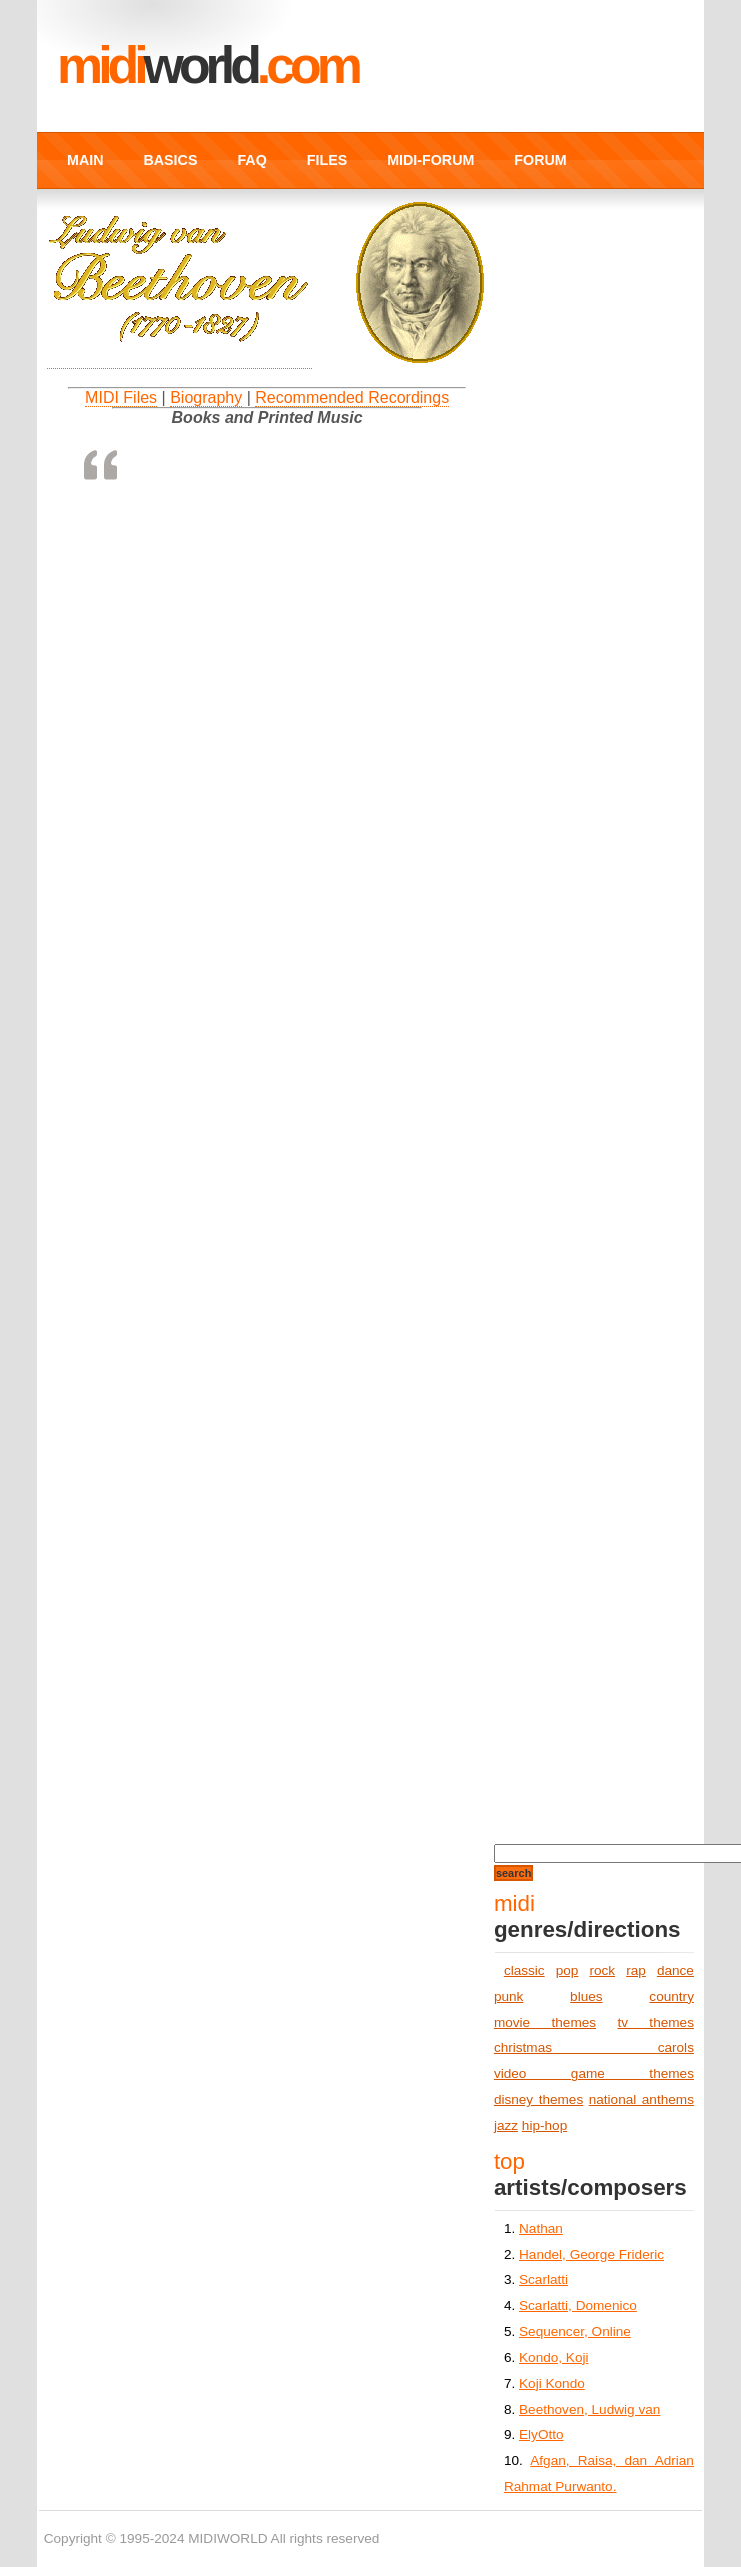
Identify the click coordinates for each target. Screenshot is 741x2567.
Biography (206, 397)
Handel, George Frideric (591, 2254)
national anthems (641, 2099)
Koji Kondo (552, 2383)
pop (567, 1970)
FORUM (540, 160)
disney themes (538, 2099)
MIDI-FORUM (430, 160)
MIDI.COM (207, 65)
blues (586, 1996)
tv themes (655, 2022)
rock (602, 1970)
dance (675, 1970)
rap (636, 1970)
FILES (327, 160)
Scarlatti (543, 2279)
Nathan (541, 2228)
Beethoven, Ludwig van (589, 2409)
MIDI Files (121, 397)
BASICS (171, 160)
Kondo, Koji (554, 2357)
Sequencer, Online (575, 2331)
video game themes (594, 2073)
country (671, 1996)
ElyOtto (541, 2434)
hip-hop (544, 2125)
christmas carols (594, 2047)
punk (508, 1996)
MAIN (85, 160)
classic (524, 1970)
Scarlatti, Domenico (578, 2305)
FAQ (251, 160)
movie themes (545, 2022)
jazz (506, 2125)
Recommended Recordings (352, 397)
